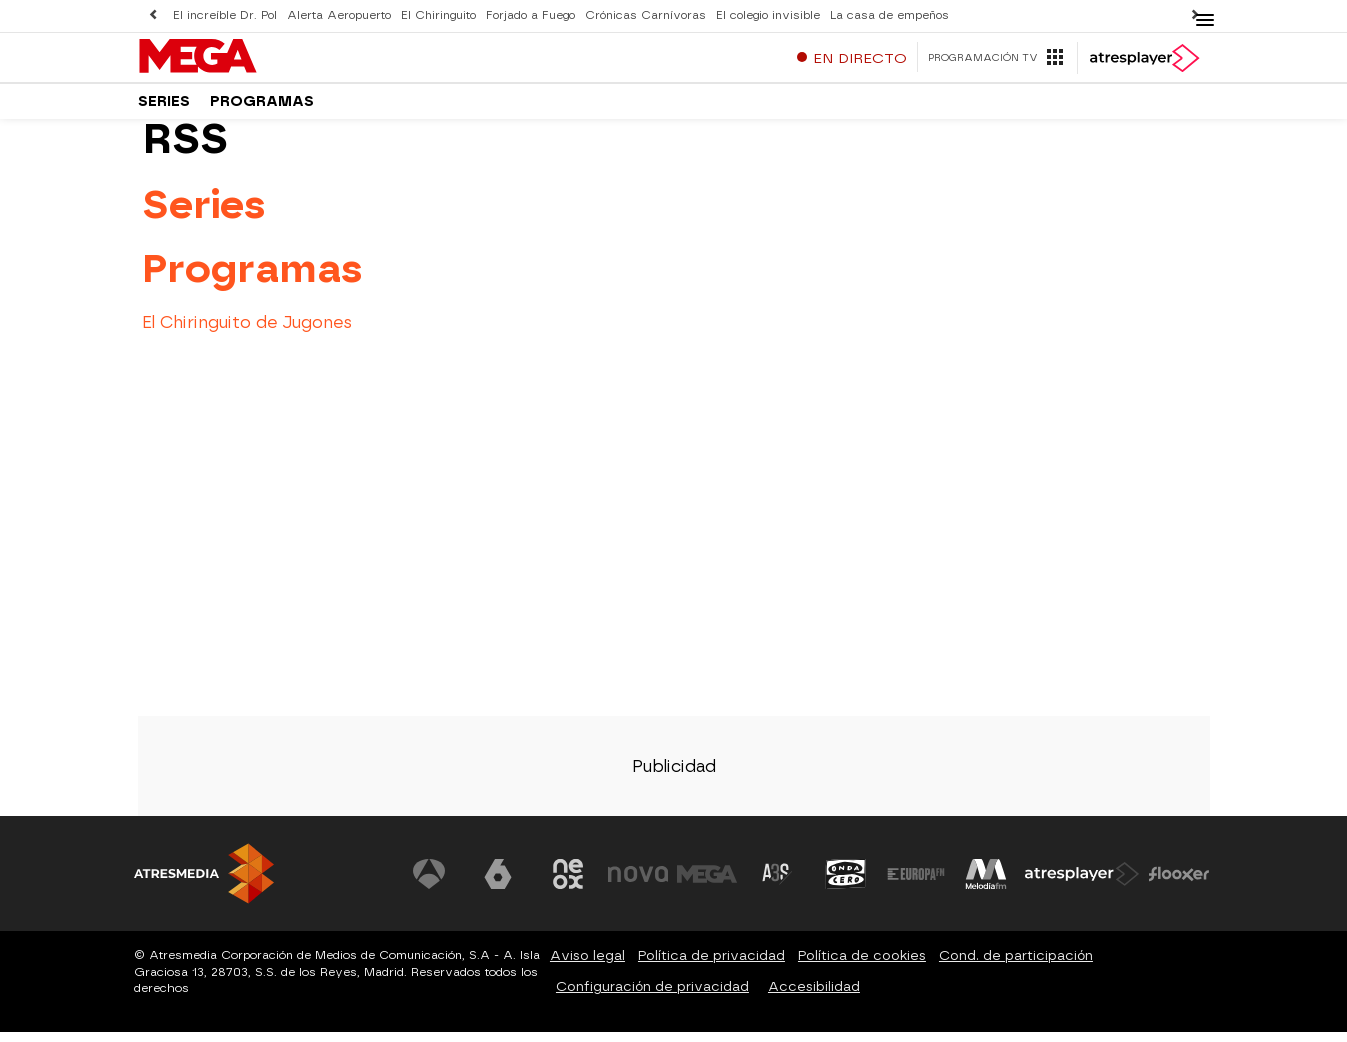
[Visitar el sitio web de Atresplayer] (1082, 884)
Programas (262, 109)
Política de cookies (862, 964)
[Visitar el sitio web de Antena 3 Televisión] (429, 884)
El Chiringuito (438, 15)
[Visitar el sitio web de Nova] (638, 884)
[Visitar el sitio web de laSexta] (498, 884)
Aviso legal (587, 964)
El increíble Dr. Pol (225, 15)
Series (164, 109)
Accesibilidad (814, 995)
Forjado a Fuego (530, 15)
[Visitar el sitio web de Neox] (568, 884)
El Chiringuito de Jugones (247, 331)
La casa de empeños (889, 15)
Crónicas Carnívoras (645, 15)
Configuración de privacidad (652, 995)
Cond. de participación (1016, 964)
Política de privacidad (711, 964)
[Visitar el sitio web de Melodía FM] (986, 884)
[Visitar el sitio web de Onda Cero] (846, 884)
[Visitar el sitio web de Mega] (707, 884)
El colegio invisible (768, 15)
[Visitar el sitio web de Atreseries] (777, 884)
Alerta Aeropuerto (339, 15)
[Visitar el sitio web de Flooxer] (1179, 884)
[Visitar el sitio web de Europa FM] (916, 884)
